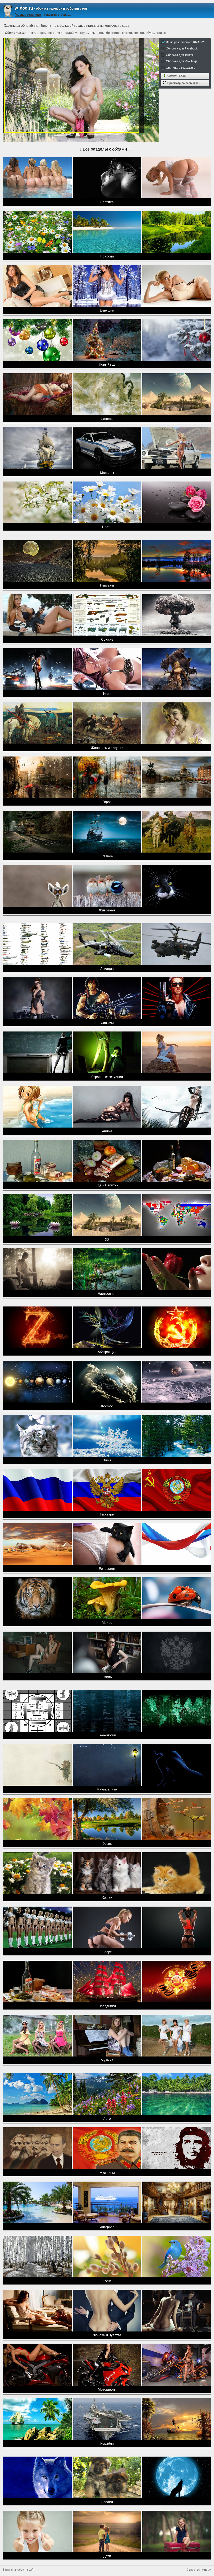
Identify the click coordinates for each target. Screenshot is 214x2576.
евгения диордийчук (63, 32)
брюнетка (113, 32)
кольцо (139, 32)
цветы (100, 32)
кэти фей (162, 32)
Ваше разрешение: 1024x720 (183, 42)
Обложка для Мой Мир (179, 61)
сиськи (127, 32)
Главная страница (28, 14)
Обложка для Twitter (177, 55)
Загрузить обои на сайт (19, 2569)
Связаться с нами (199, 2569)
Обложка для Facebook (179, 48)
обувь (149, 32)
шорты (42, 32)
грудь (84, 32)
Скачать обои (174, 75)
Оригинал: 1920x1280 (178, 67)
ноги (32, 32)
